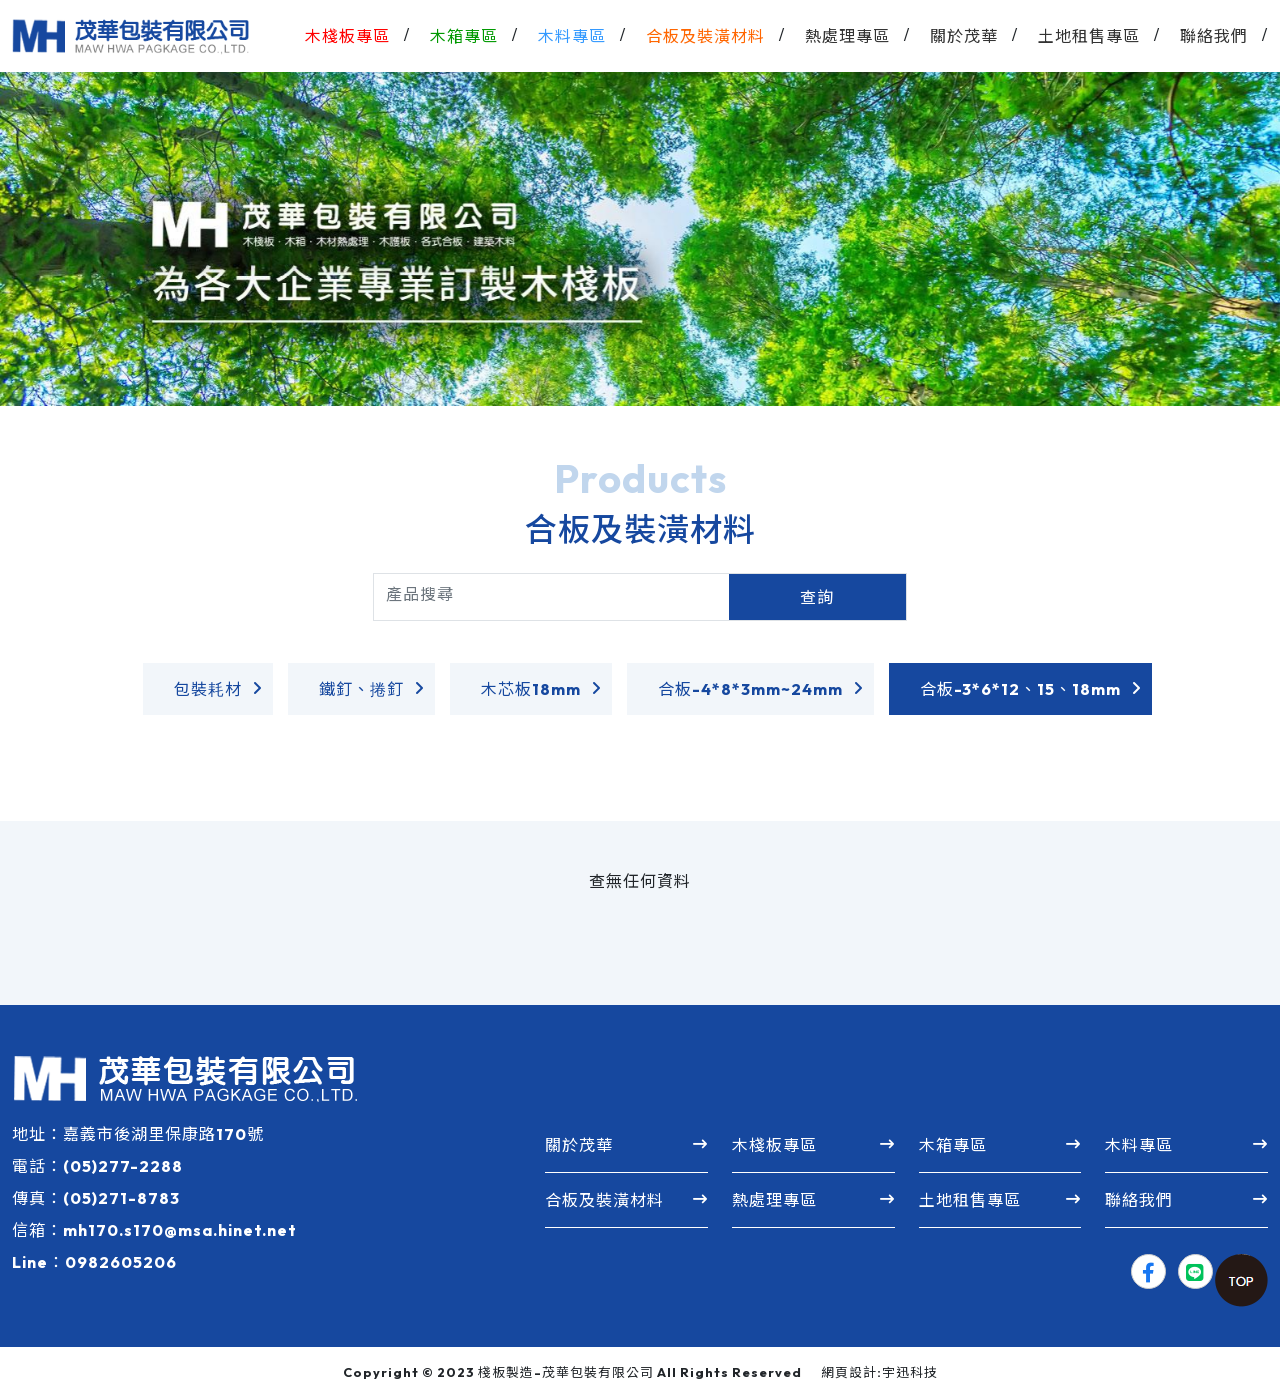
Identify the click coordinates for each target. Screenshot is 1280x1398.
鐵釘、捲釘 (361, 689)
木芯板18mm (531, 689)
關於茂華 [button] (964, 36)
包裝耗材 (208, 689)
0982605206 (121, 1262)
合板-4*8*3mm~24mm (750, 689)
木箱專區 (953, 1145)
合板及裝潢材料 (604, 1200)
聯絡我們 (1214, 36)
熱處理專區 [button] (847, 36)
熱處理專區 (774, 1200)
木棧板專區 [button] (347, 36)
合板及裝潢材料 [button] (705, 36)
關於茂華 (579, 1145)
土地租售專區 (1089, 36)
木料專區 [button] (572, 36)
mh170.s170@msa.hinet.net (180, 1230)
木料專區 (1139, 1145)
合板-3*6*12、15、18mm (1020, 689)
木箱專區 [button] (464, 36)
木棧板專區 (774, 1145)
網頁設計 (849, 1372)
